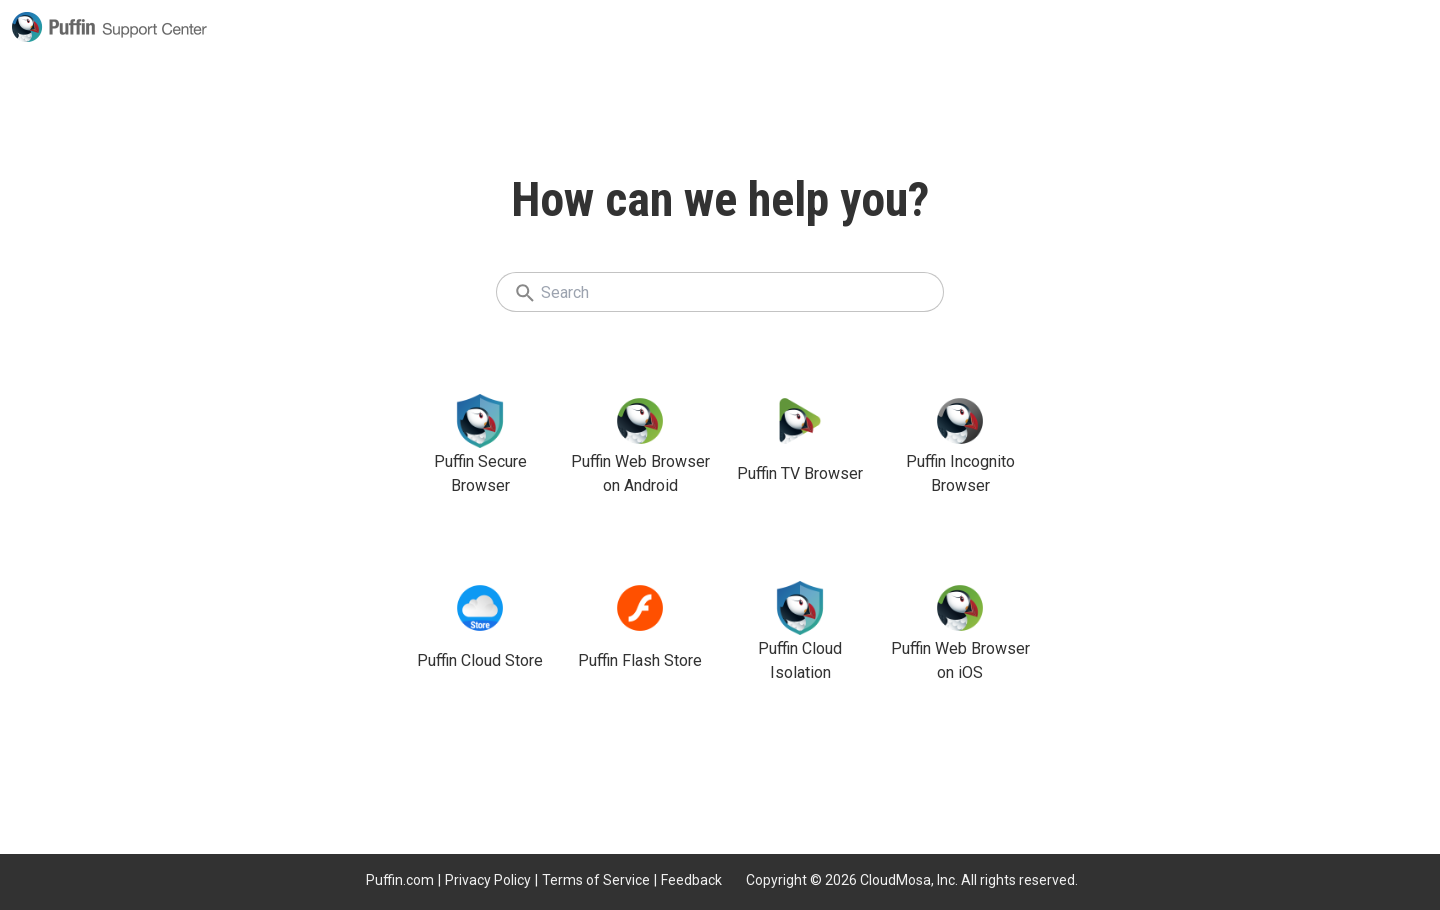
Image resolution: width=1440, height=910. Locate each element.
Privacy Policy (488, 880)
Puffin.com (400, 880)
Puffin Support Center (109, 27)
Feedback (691, 880)
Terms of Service (596, 880)
